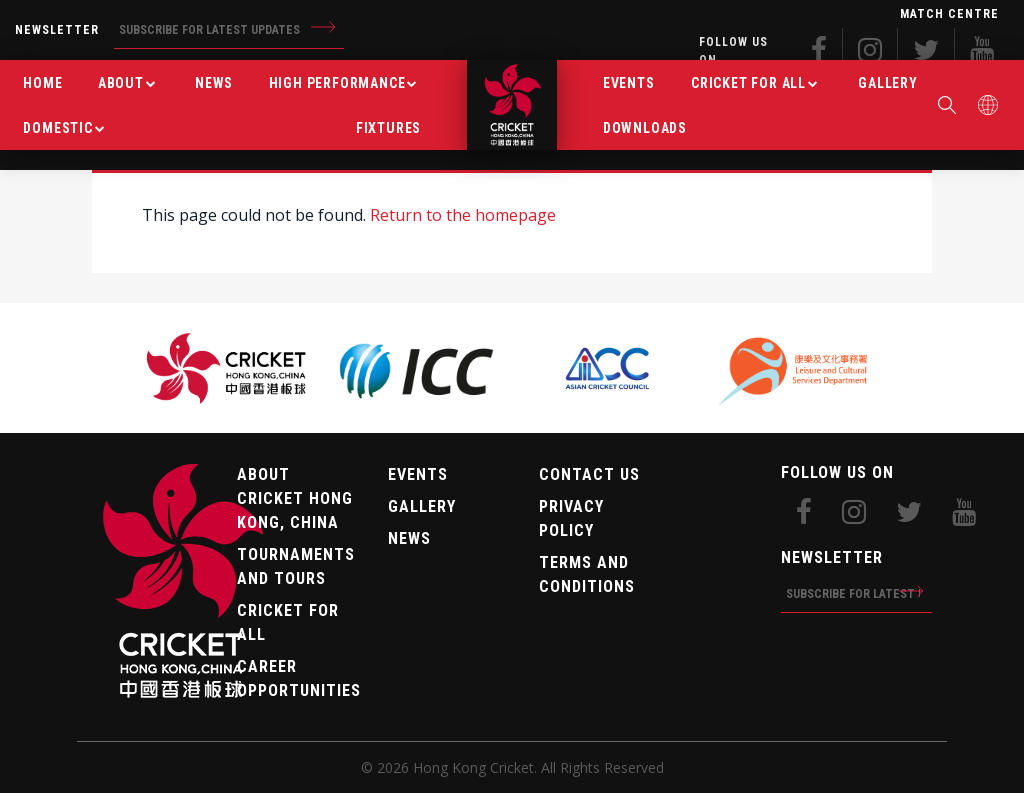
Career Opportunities (297, 678)
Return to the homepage (463, 215)
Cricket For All (288, 622)
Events (418, 474)
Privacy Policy (571, 518)
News (409, 538)
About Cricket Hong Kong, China (295, 498)
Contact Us (589, 474)
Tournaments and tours (296, 566)
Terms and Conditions (587, 574)
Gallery (422, 506)
